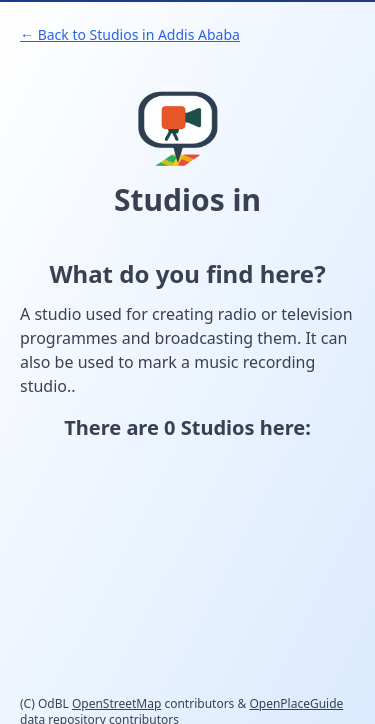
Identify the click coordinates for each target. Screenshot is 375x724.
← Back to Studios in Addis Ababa (130, 34)
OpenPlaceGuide (296, 703)
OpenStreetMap (116, 703)
